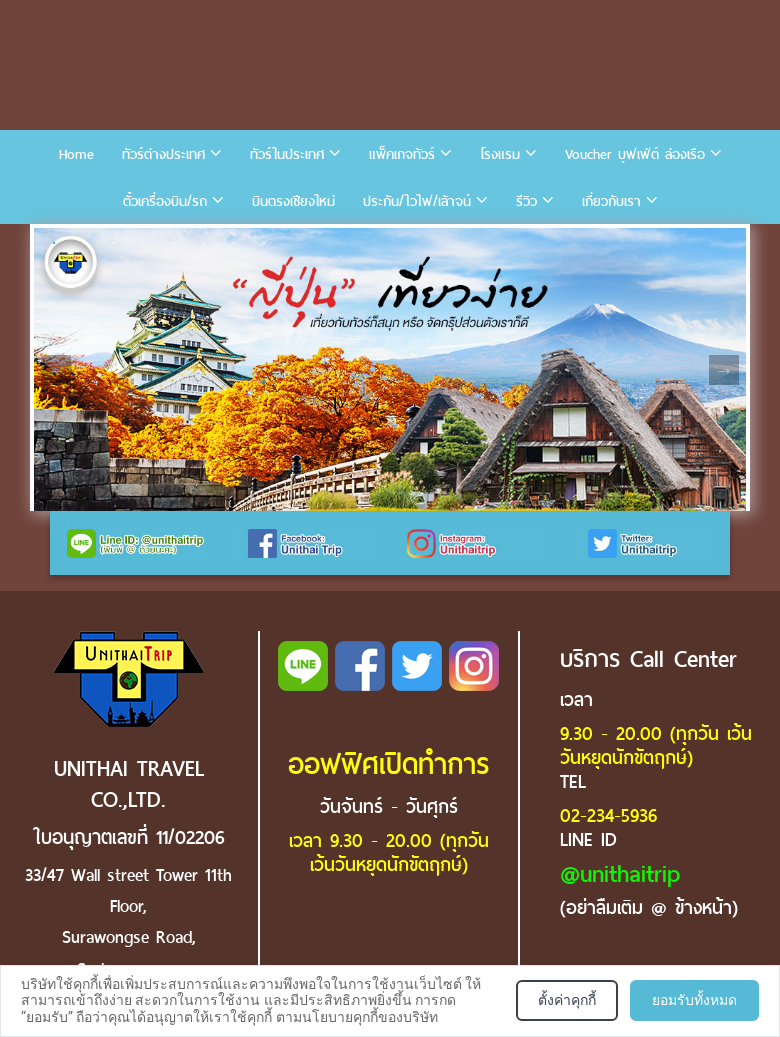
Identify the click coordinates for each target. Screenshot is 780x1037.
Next (724, 370)
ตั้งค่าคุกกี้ (567, 1000)
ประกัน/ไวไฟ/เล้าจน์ (417, 201)
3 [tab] (114, 243)
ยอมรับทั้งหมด (694, 1000)
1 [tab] (54, 243)
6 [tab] (204, 243)
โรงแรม (500, 154)
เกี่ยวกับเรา (611, 201)
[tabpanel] (390, 369)
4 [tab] (144, 243)
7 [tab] (234, 243)
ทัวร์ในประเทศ (287, 154)
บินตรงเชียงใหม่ (293, 201)
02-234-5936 (608, 815)
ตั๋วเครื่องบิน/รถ (165, 201)
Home (76, 154)
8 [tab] (264, 243)
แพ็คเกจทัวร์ (402, 154)
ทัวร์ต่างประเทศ (163, 154)
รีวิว (526, 201)
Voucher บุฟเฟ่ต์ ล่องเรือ (635, 154)
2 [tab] (84, 243)
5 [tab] (174, 243)
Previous (56, 370)
